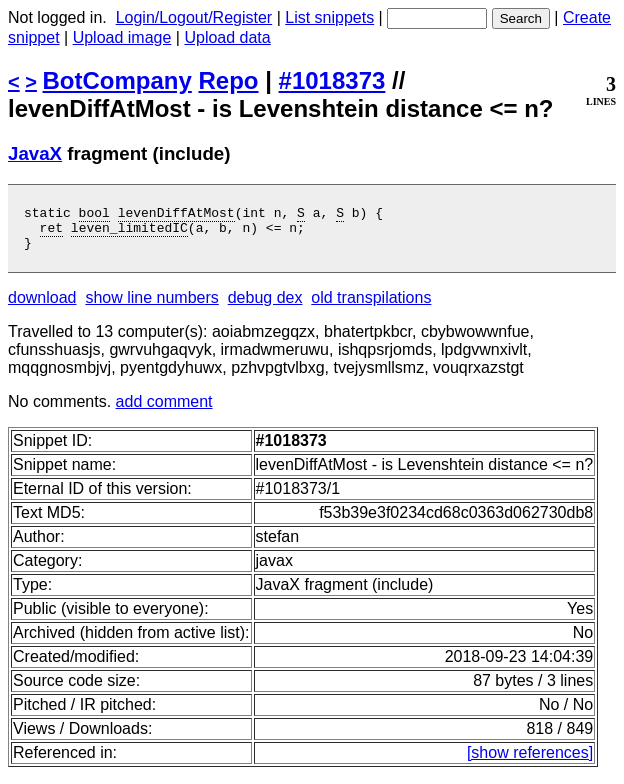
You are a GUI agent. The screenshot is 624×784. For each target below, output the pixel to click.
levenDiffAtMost (176, 215)
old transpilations (371, 306)
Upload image (122, 37)
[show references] (530, 761)
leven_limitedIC (129, 233)
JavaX (35, 153)
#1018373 (332, 80)
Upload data (227, 37)
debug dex (265, 306)
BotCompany (117, 80)
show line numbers (151, 306)
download (42, 306)
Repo (229, 80)
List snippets (329, 17)
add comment (164, 410)
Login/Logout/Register (194, 17)
